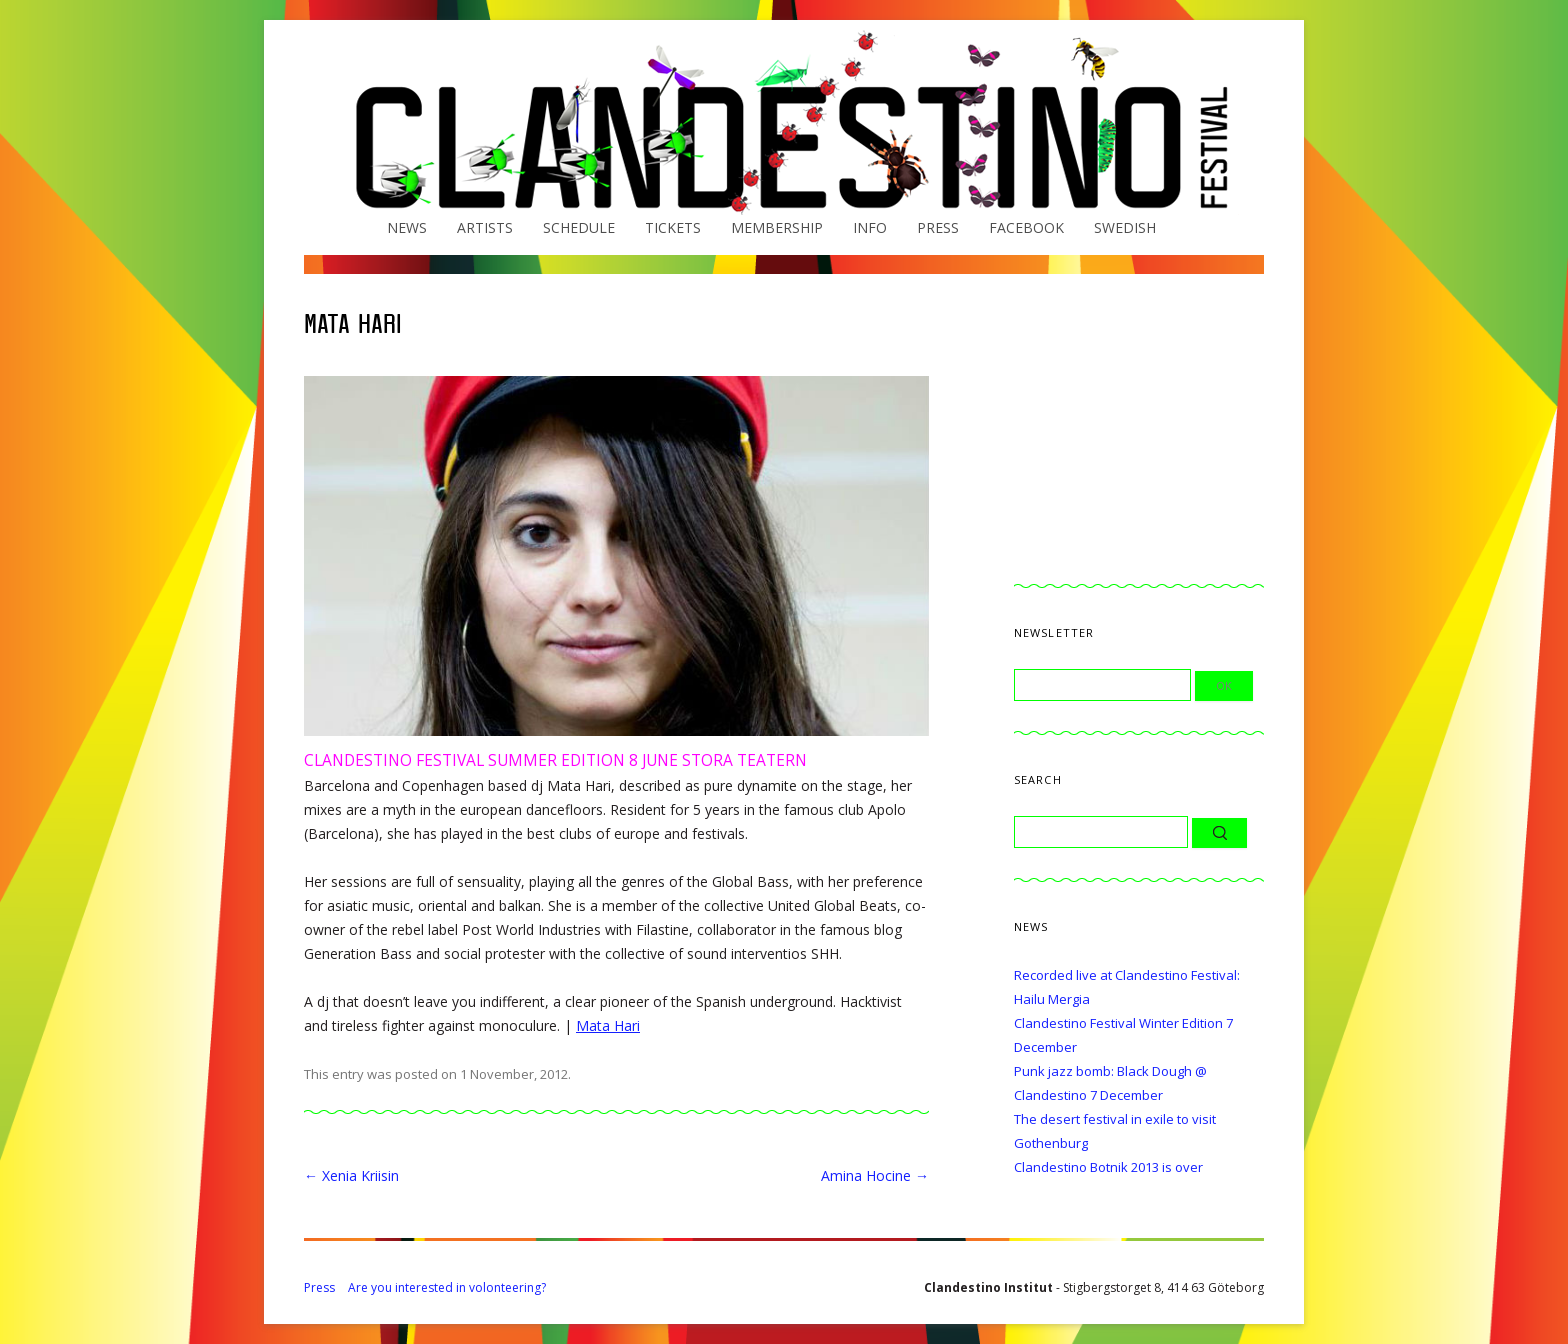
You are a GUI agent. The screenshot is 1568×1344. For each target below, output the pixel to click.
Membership (777, 227)
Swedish (1125, 227)
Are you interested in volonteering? (447, 1287)
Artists (485, 227)
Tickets (673, 227)
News (407, 227)
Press (938, 227)
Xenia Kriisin (351, 1175)
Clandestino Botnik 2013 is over (1108, 1167)
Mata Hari (608, 1025)
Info (870, 227)
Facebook (1026, 227)
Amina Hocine (875, 1175)
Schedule (579, 227)
